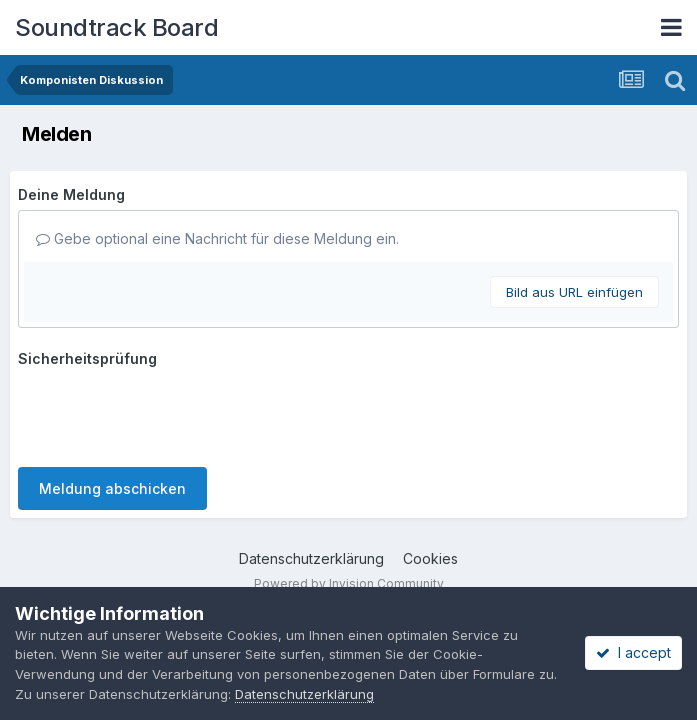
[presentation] (170, 413)
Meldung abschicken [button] (112, 488)
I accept (633, 652)
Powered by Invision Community (349, 583)
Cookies (430, 558)
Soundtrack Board (116, 27)
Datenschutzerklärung (311, 558)
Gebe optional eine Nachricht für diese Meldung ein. (217, 238)
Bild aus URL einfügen (574, 292)
